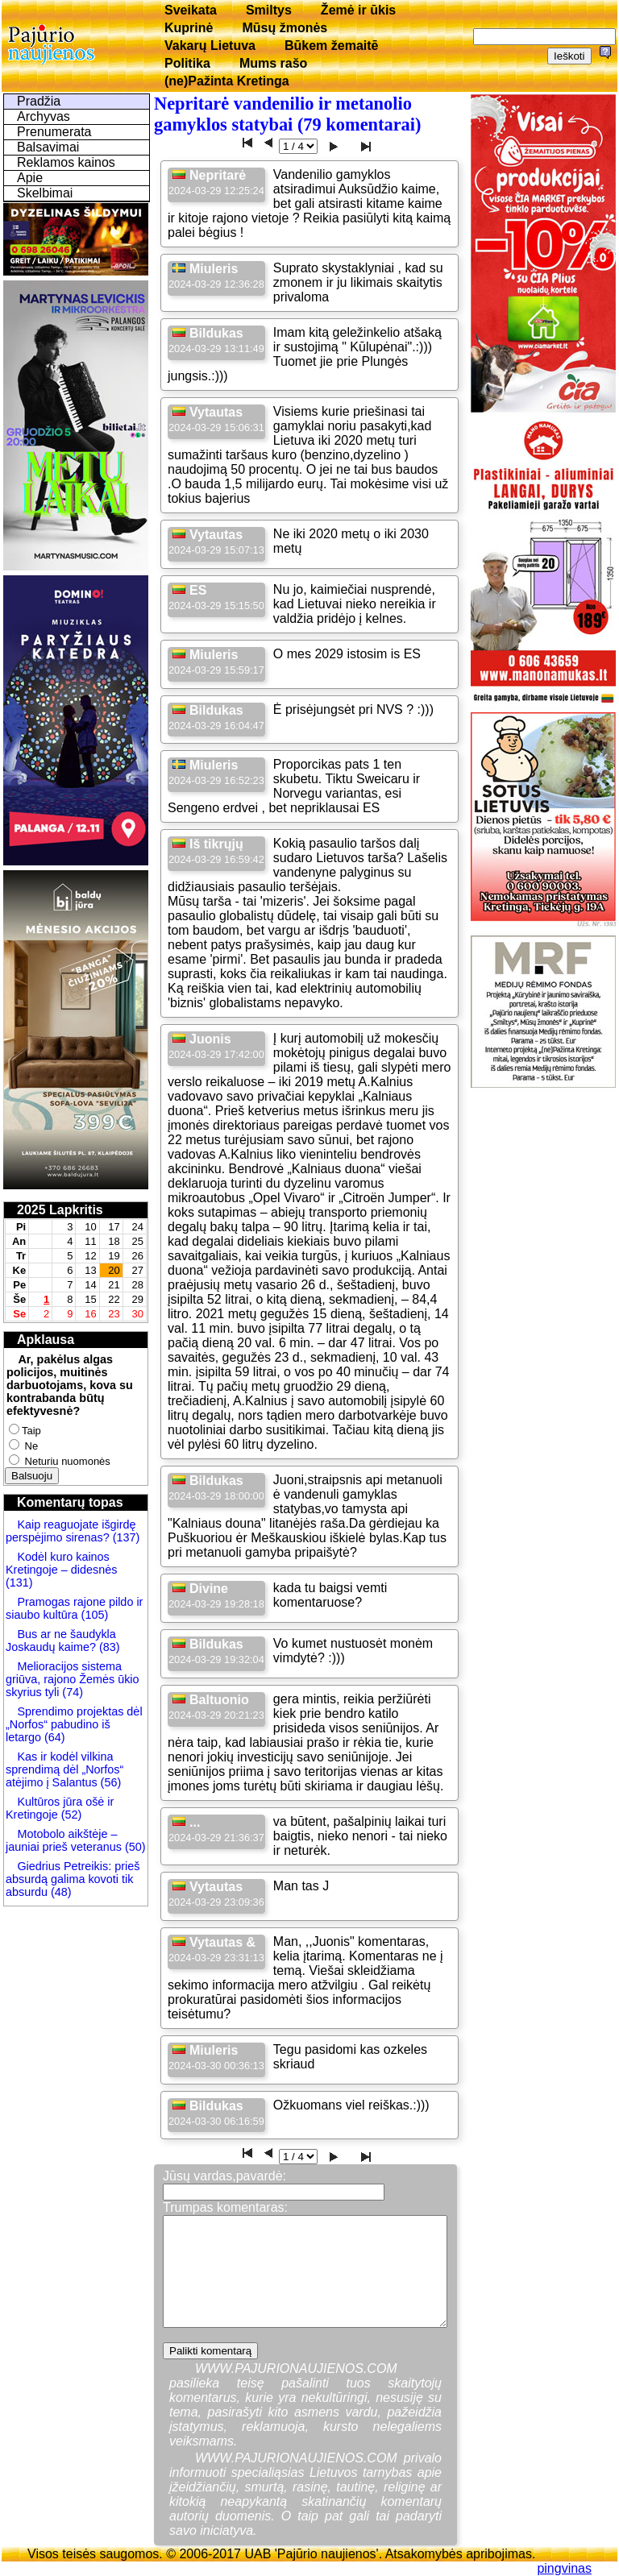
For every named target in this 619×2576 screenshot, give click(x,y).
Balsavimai (48, 147)
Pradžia (38, 101)
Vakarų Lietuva (209, 45)
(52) (70, 1814)
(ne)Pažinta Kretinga (226, 81)
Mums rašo (273, 63)
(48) (61, 1891)
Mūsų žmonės (284, 28)
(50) (134, 1846)
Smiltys (269, 10)
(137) (125, 1537)
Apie (30, 178)
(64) (53, 1737)
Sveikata (190, 10)
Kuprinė (188, 28)
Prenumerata (54, 132)
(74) (71, 1692)
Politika (187, 63)
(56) (110, 1782)
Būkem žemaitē (332, 45)
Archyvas (43, 116)
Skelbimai (45, 193)
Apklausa (45, 1339)
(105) (93, 1614)
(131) (19, 1582)
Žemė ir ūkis (358, 10)
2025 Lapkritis (60, 1210)
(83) (108, 1647)
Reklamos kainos (66, 162)
